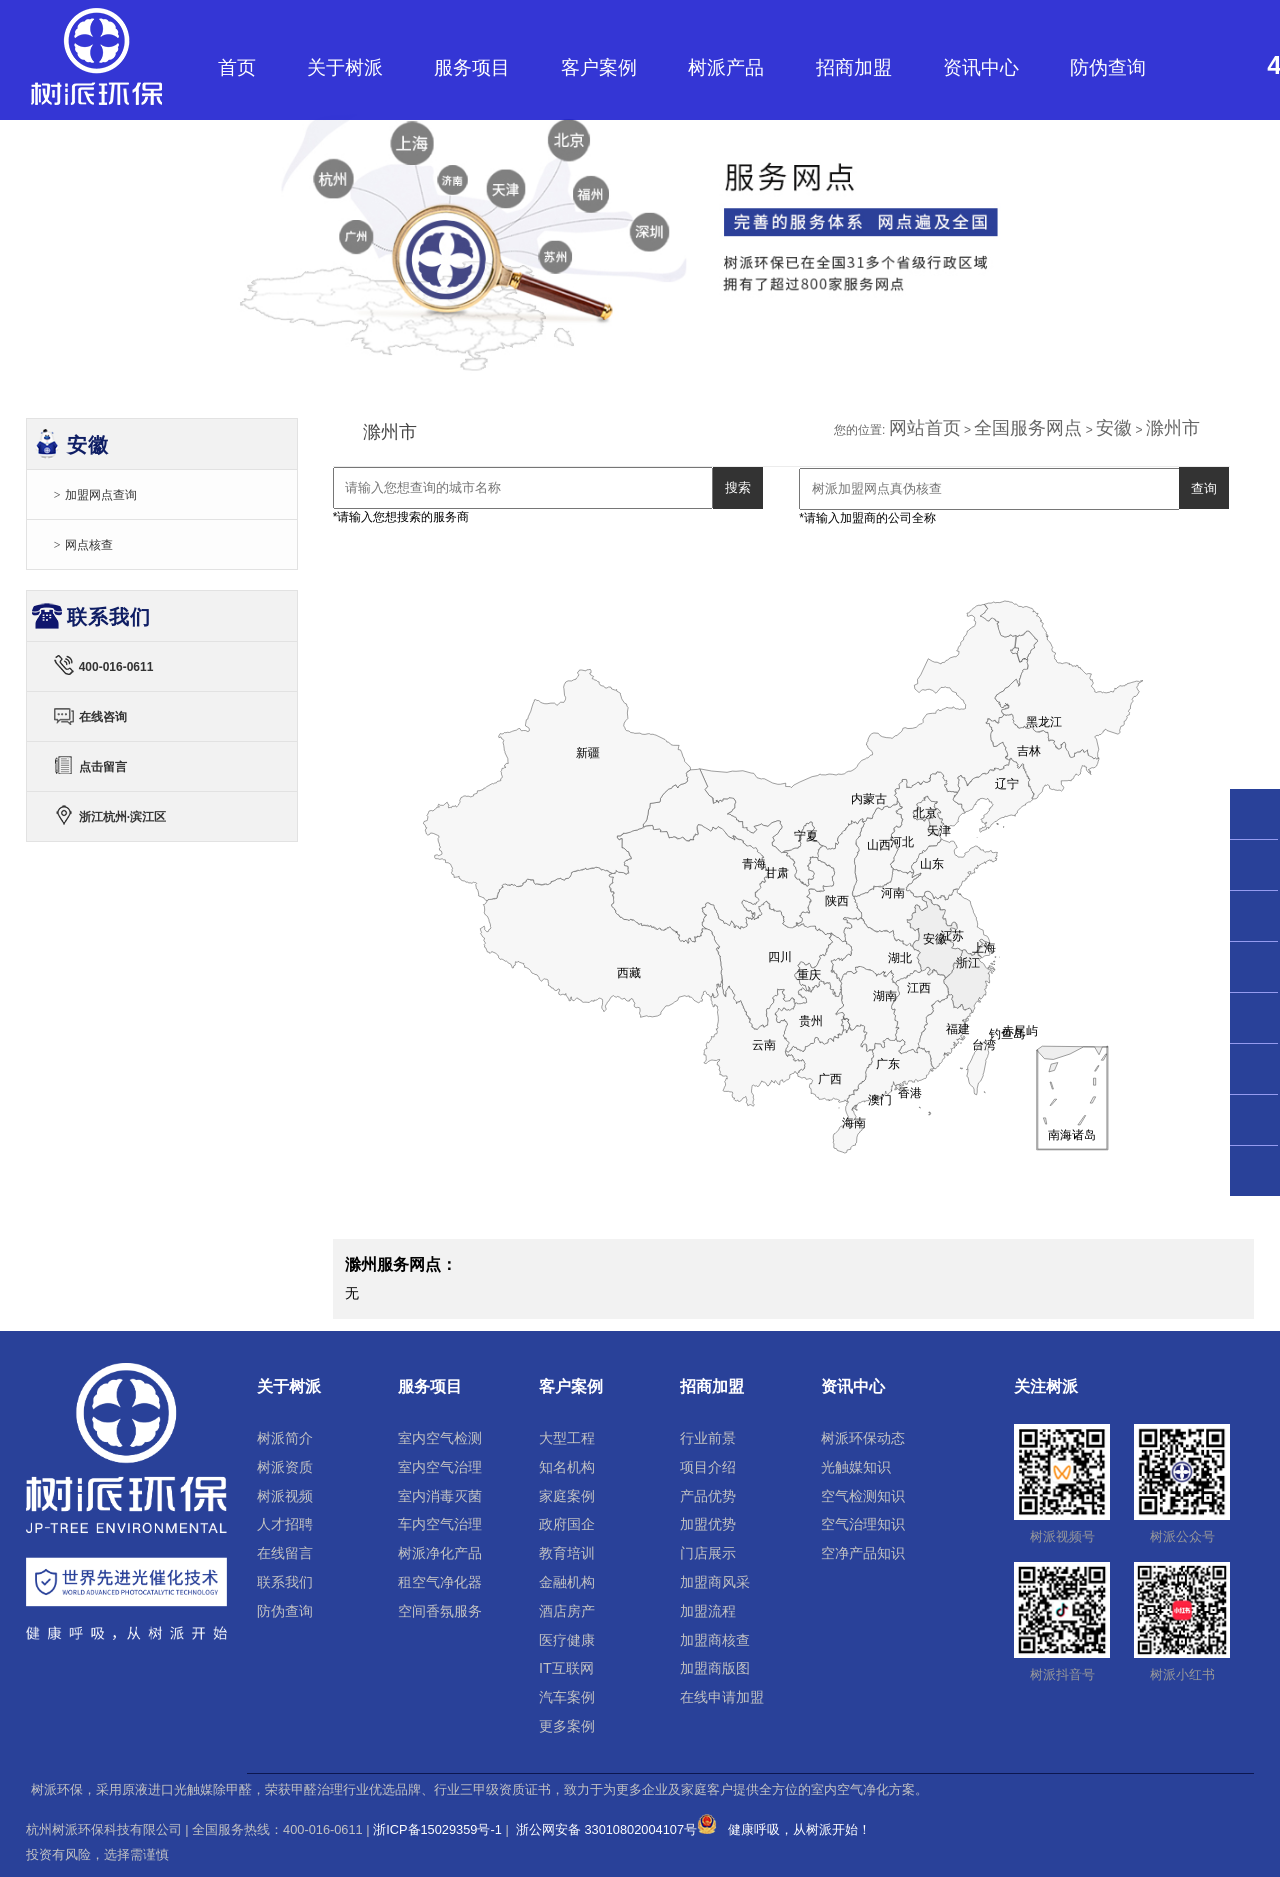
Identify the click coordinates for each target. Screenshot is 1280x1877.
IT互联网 (566, 1668)
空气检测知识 (863, 1496)
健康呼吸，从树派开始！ (799, 1829)
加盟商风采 (715, 1582)
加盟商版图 (715, 1668)
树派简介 (285, 1438)
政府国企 (567, 1524)
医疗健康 (567, 1640)
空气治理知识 (863, 1524)
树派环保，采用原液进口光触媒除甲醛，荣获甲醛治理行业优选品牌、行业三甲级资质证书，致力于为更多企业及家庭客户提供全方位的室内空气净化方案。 (479, 1790)
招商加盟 (854, 67)
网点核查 (89, 545)
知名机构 (567, 1467)
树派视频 (285, 1496)
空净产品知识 (863, 1553)
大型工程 (567, 1438)
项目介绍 (708, 1467)
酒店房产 (567, 1611)
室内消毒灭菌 (440, 1496)
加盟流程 (708, 1611)
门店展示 (708, 1553)
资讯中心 (981, 67)
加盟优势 (708, 1524)
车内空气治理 (440, 1524)
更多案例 (567, 1726)
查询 (1204, 488)
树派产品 (726, 67)
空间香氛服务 (440, 1611)
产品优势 (708, 1496)
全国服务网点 (1028, 428)
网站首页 (925, 428)
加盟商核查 (715, 1640)
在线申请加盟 (722, 1697)
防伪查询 (1108, 67)
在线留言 (285, 1553)
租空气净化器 (440, 1582)
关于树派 (345, 67)
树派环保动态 (863, 1438)
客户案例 (599, 67)
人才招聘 (285, 1524)
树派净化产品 (440, 1553)
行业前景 (708, 1438)
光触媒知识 (856, 1467)
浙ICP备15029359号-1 (437, 1829)
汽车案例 (567, 1697)
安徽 (1114, 428)
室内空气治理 (440, 1467)
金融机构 (567, 1582)
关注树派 (1046, 1386)
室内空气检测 (440, 1438)
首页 (237, 67)
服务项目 (472, 67)
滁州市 (1173, 428)
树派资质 (285, 1467)
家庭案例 (567, 1496)
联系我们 (285, 1582)
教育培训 (567, 1553)
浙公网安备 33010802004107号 (614, 1829)
